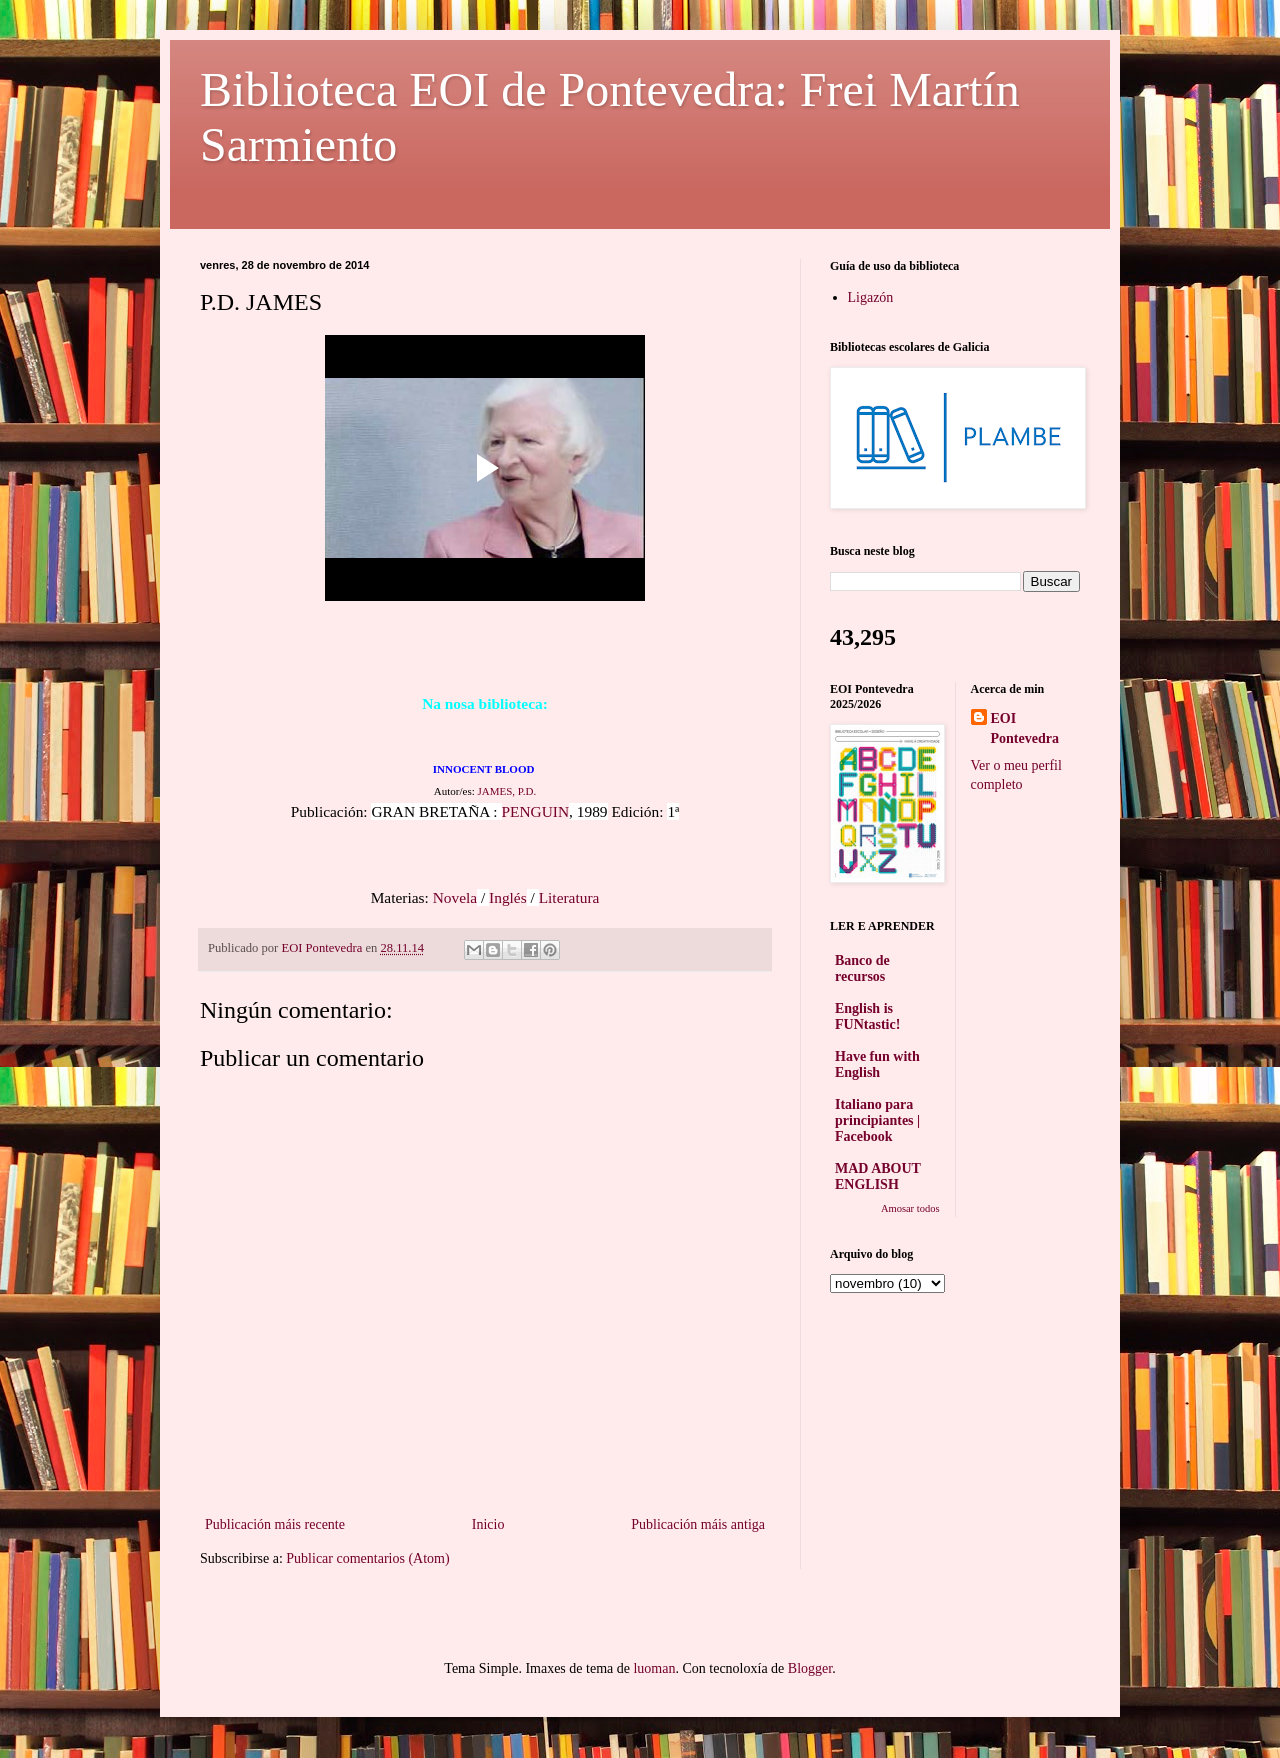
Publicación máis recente (275, 1524)
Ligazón (871, 297)
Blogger (810, 1668)
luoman (654, 1668)
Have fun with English (877, 1064)
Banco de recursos (862, 968)
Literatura (569, 897)
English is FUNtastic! (867, 1016)
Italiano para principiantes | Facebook (877, 1120)
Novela (455, 897)
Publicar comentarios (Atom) (367, 1558)
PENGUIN (536, 811)
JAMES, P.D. (507, 791)
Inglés (508, 897)
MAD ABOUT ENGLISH (878, 1176)
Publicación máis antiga (698, 1524)
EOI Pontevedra (1025, 728)
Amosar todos (910, 1208)
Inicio (488, 1524)
